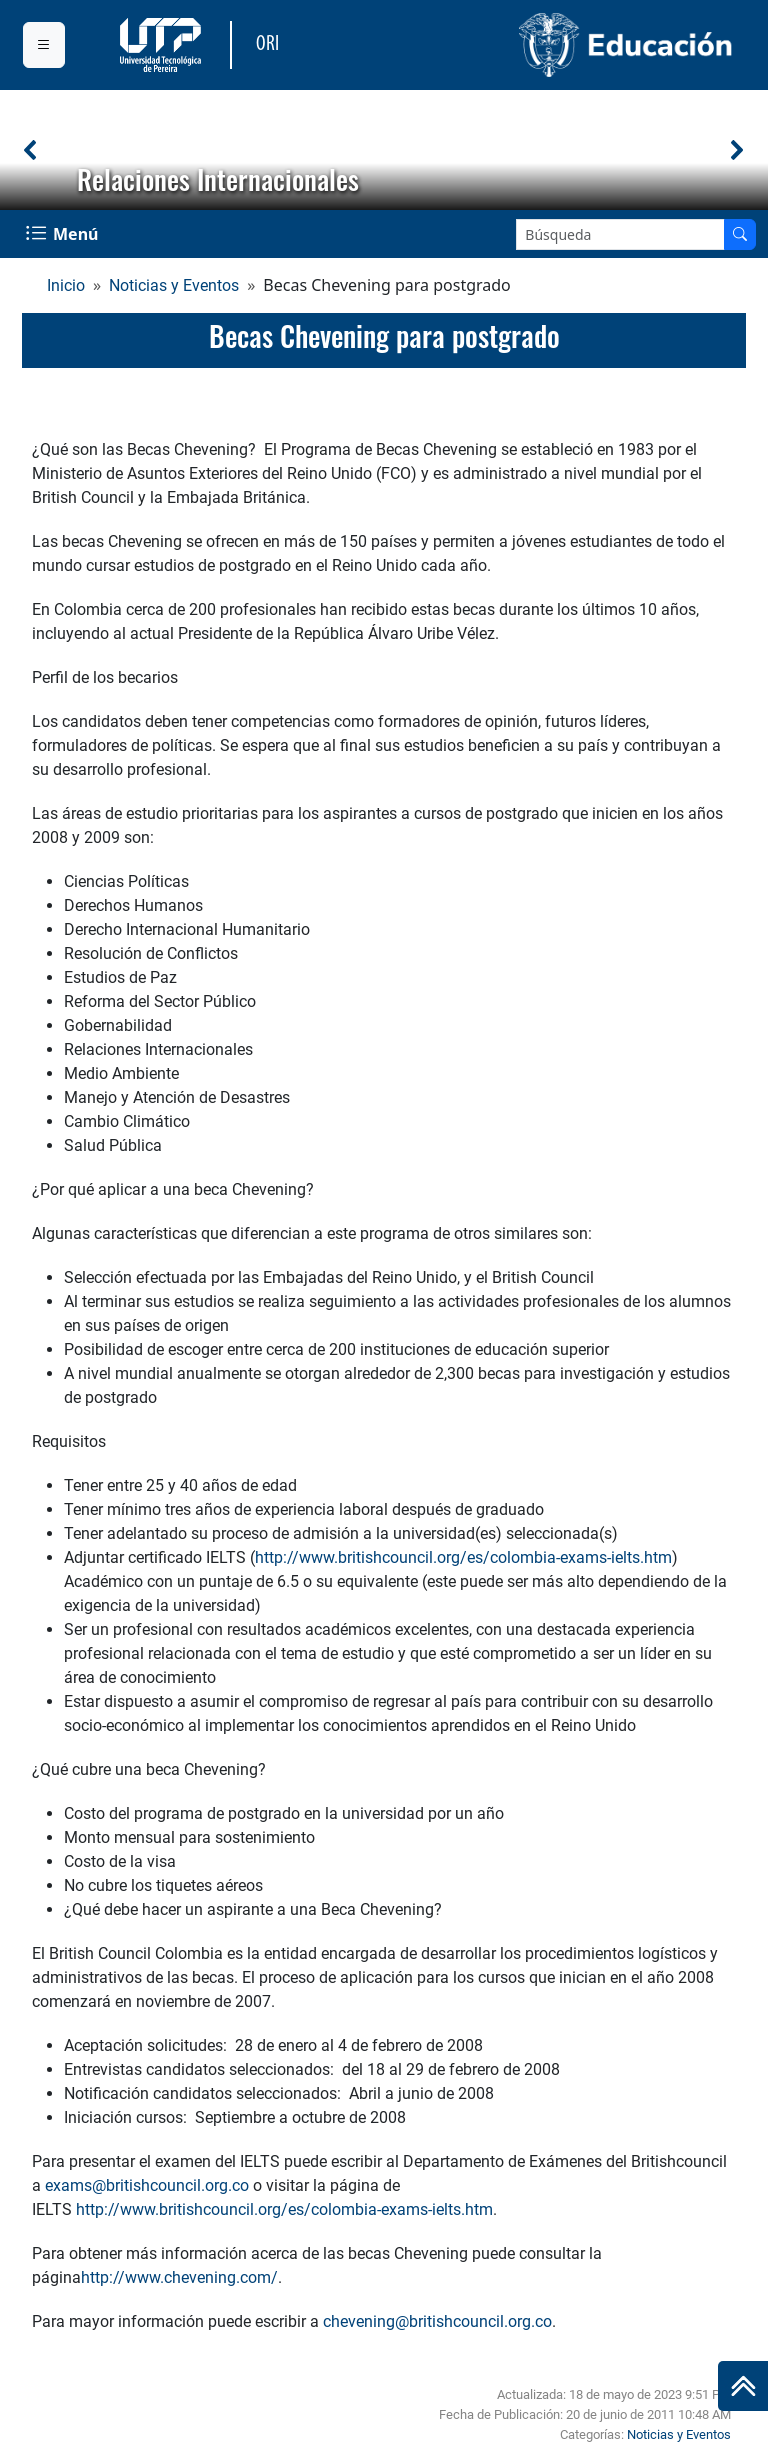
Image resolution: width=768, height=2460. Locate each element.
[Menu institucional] (44, 45)
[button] (31, 150)
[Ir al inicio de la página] (743, 2386)
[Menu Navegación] (64, 234)
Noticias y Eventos (174, 285)
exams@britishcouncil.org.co (147, 2185)
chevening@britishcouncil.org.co (437, 2321)
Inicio (66, 285)
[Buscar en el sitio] (740, 234)
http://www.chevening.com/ (179, 2277)
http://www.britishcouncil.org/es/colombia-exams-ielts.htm (463, 1557)
